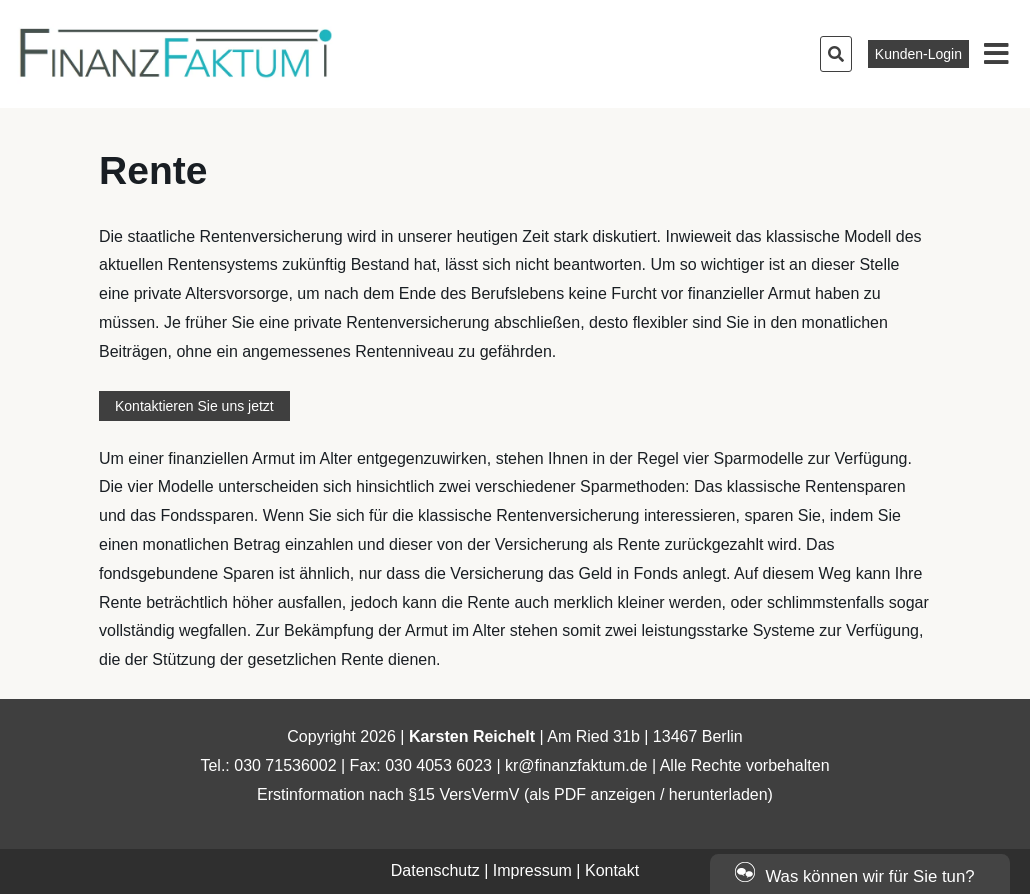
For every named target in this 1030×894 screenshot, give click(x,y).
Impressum (532, 870)
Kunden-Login (918, 54)
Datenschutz (435, 870)
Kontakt (612, 870)
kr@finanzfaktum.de (576, 765)
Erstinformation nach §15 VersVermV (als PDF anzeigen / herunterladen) (515, 794)
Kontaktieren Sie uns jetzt (194, 406)
